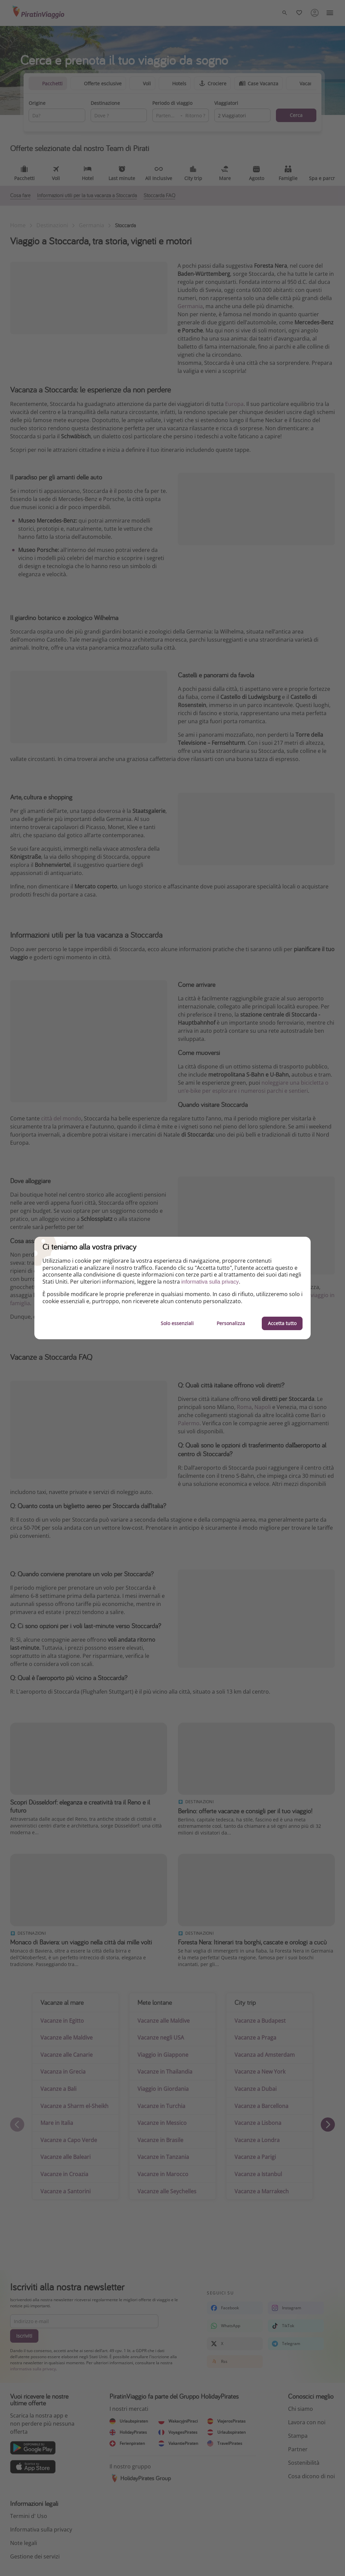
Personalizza (231, 1323)
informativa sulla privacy (210, 1282)
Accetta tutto (282, 1323)
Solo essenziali (177, 1323)
